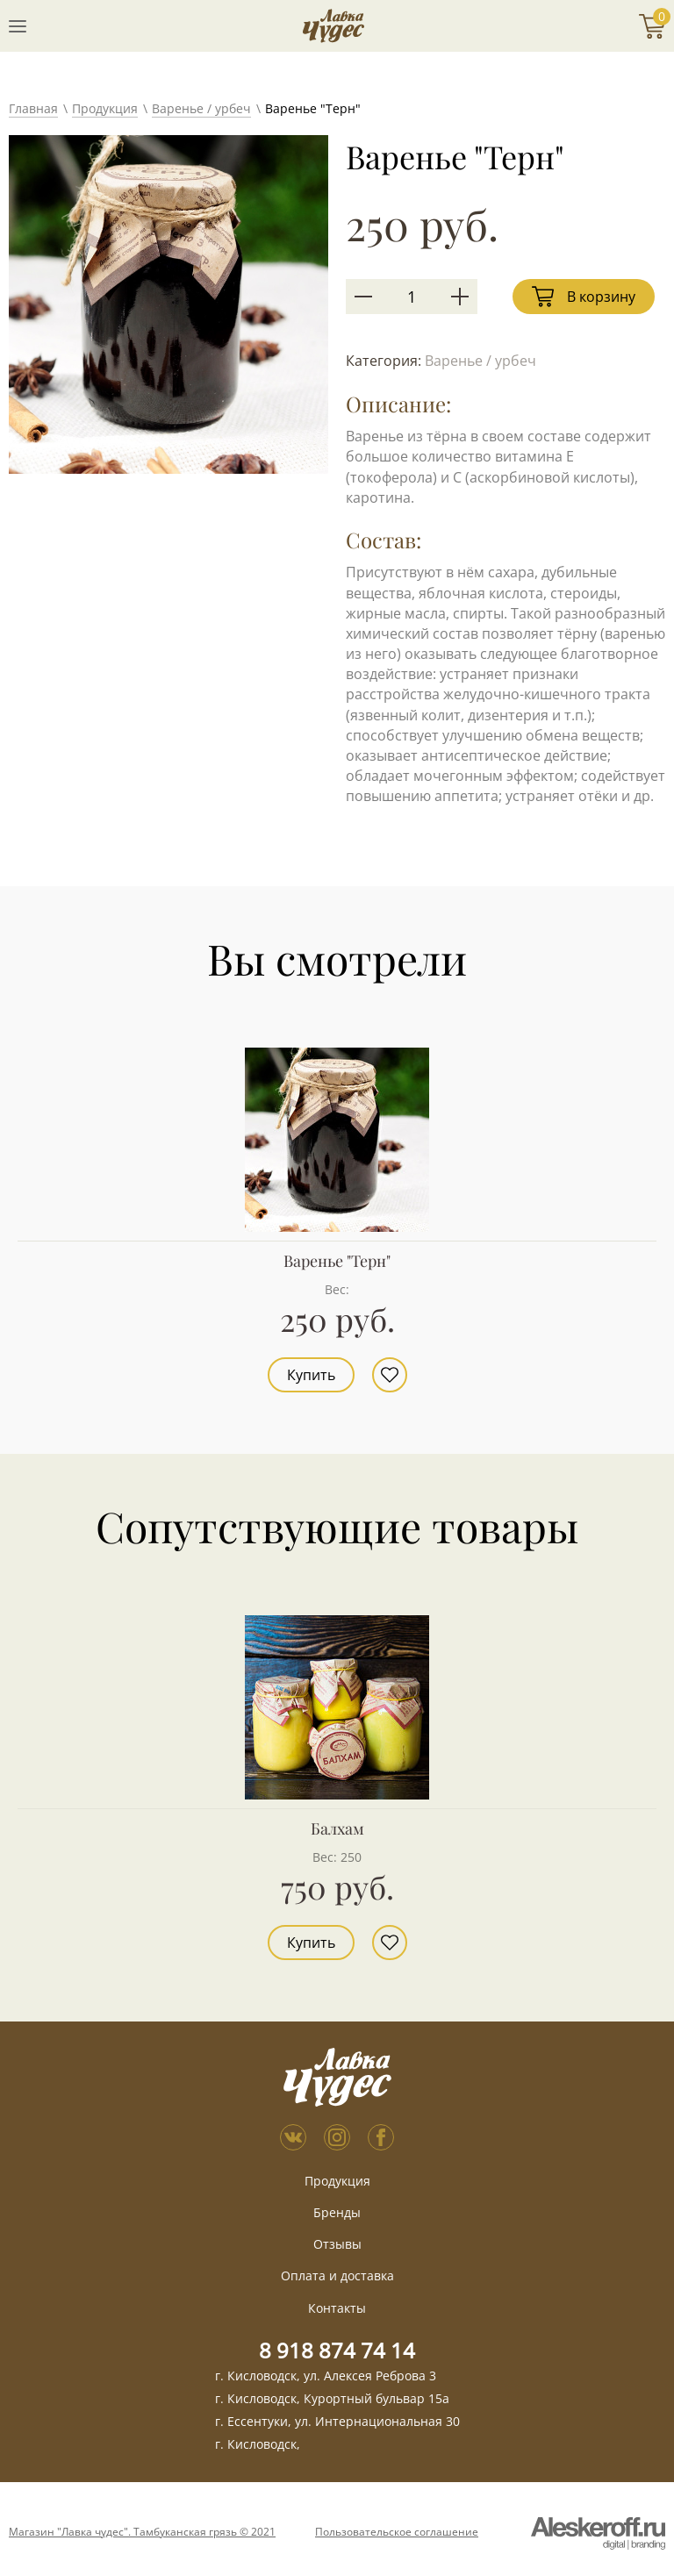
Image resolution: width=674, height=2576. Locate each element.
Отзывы (337, 2244)
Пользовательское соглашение (396, 2532)
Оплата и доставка (337, 2275)
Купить (311, 1375)
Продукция (105, 108)
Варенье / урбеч (201, 108)
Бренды (337, 2212)
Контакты (337, 2308)
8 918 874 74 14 (337, 2350)
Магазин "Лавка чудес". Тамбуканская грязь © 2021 (142, 2532)
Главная (33, 108)
